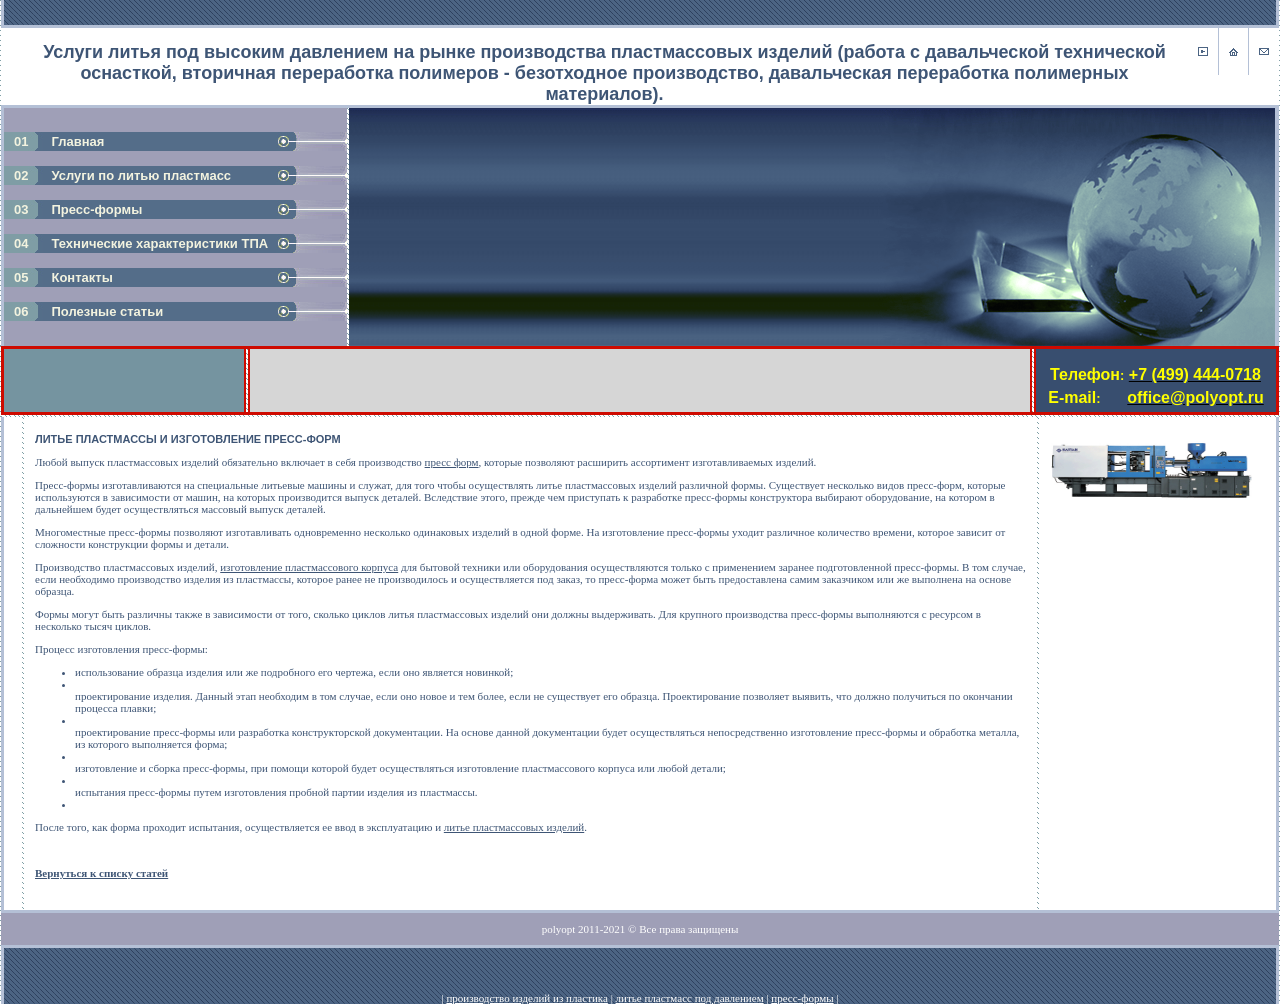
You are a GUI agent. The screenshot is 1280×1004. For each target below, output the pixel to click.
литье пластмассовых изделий (514, 827)
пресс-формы (802, 977)
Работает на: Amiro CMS (1214, 993)
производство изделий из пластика (526, 977)
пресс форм (452, 462)
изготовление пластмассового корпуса (309, 567)
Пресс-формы (96, 209)
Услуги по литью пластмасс (141, 175)
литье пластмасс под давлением (690, 977)
